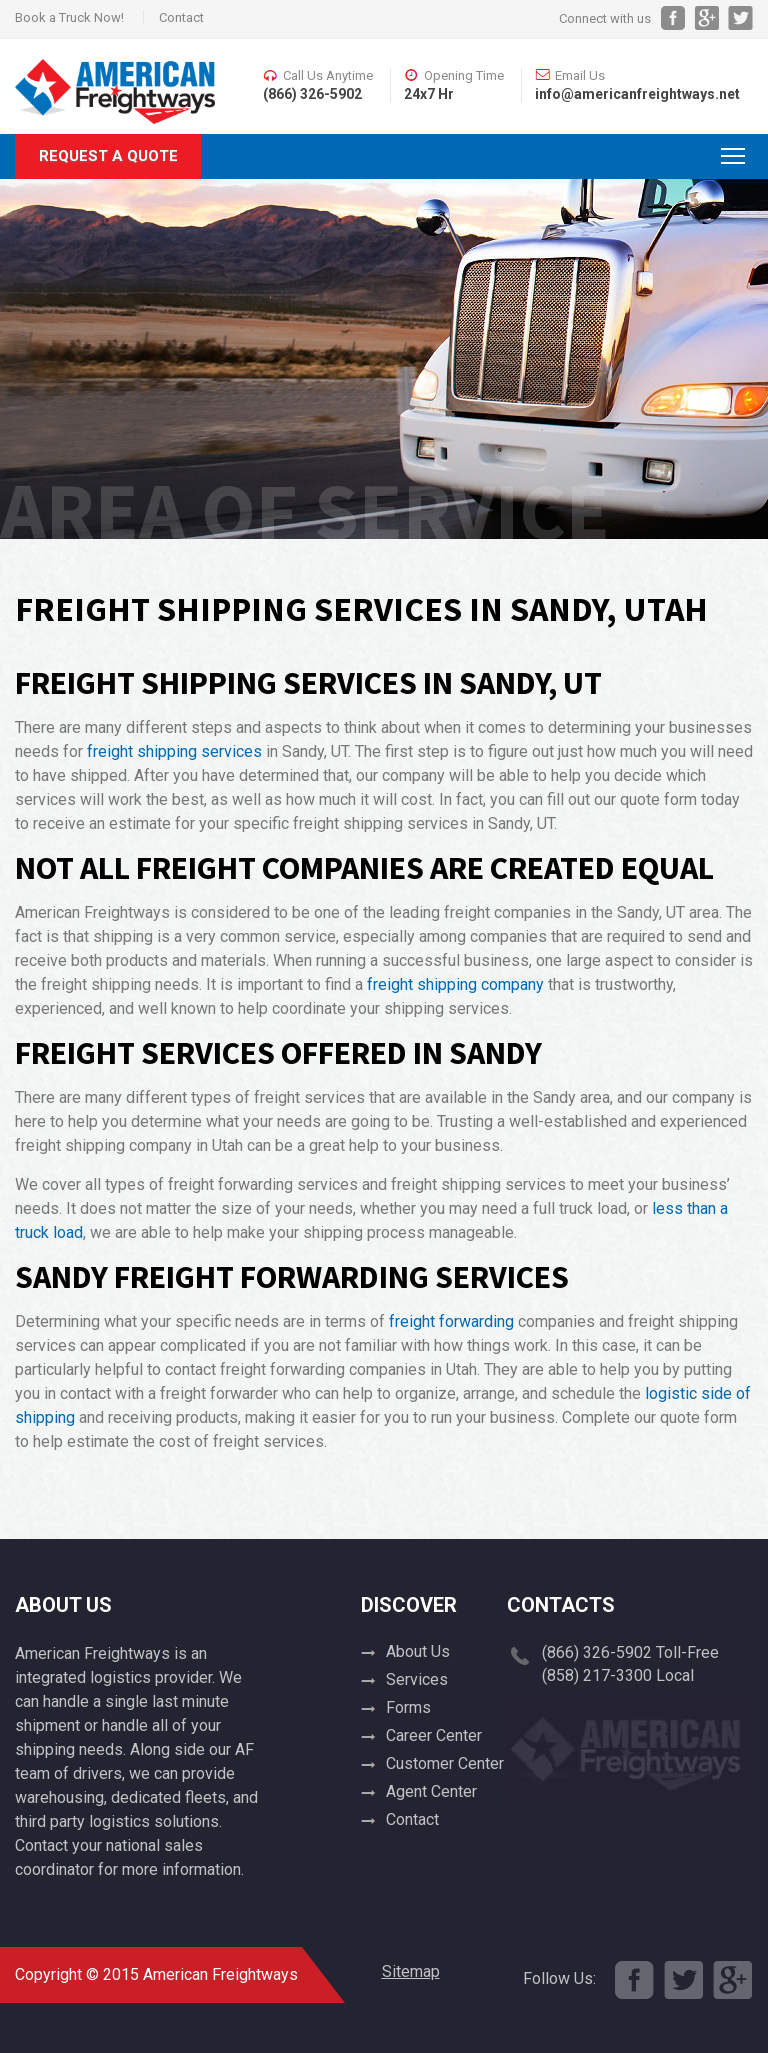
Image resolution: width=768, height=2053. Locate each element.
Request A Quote (108, 156)
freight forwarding (451, 1321)
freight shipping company (455, 984)
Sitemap (411, 1971)
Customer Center (445, 1763)
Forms (408, 1707)
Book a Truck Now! (69, 17)
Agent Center (431, 1791)
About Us (418, 1651)
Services (417, 1679)
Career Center (434, 1735)
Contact (181, 17)
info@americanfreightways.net (637, 94)
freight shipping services (174, 751)
